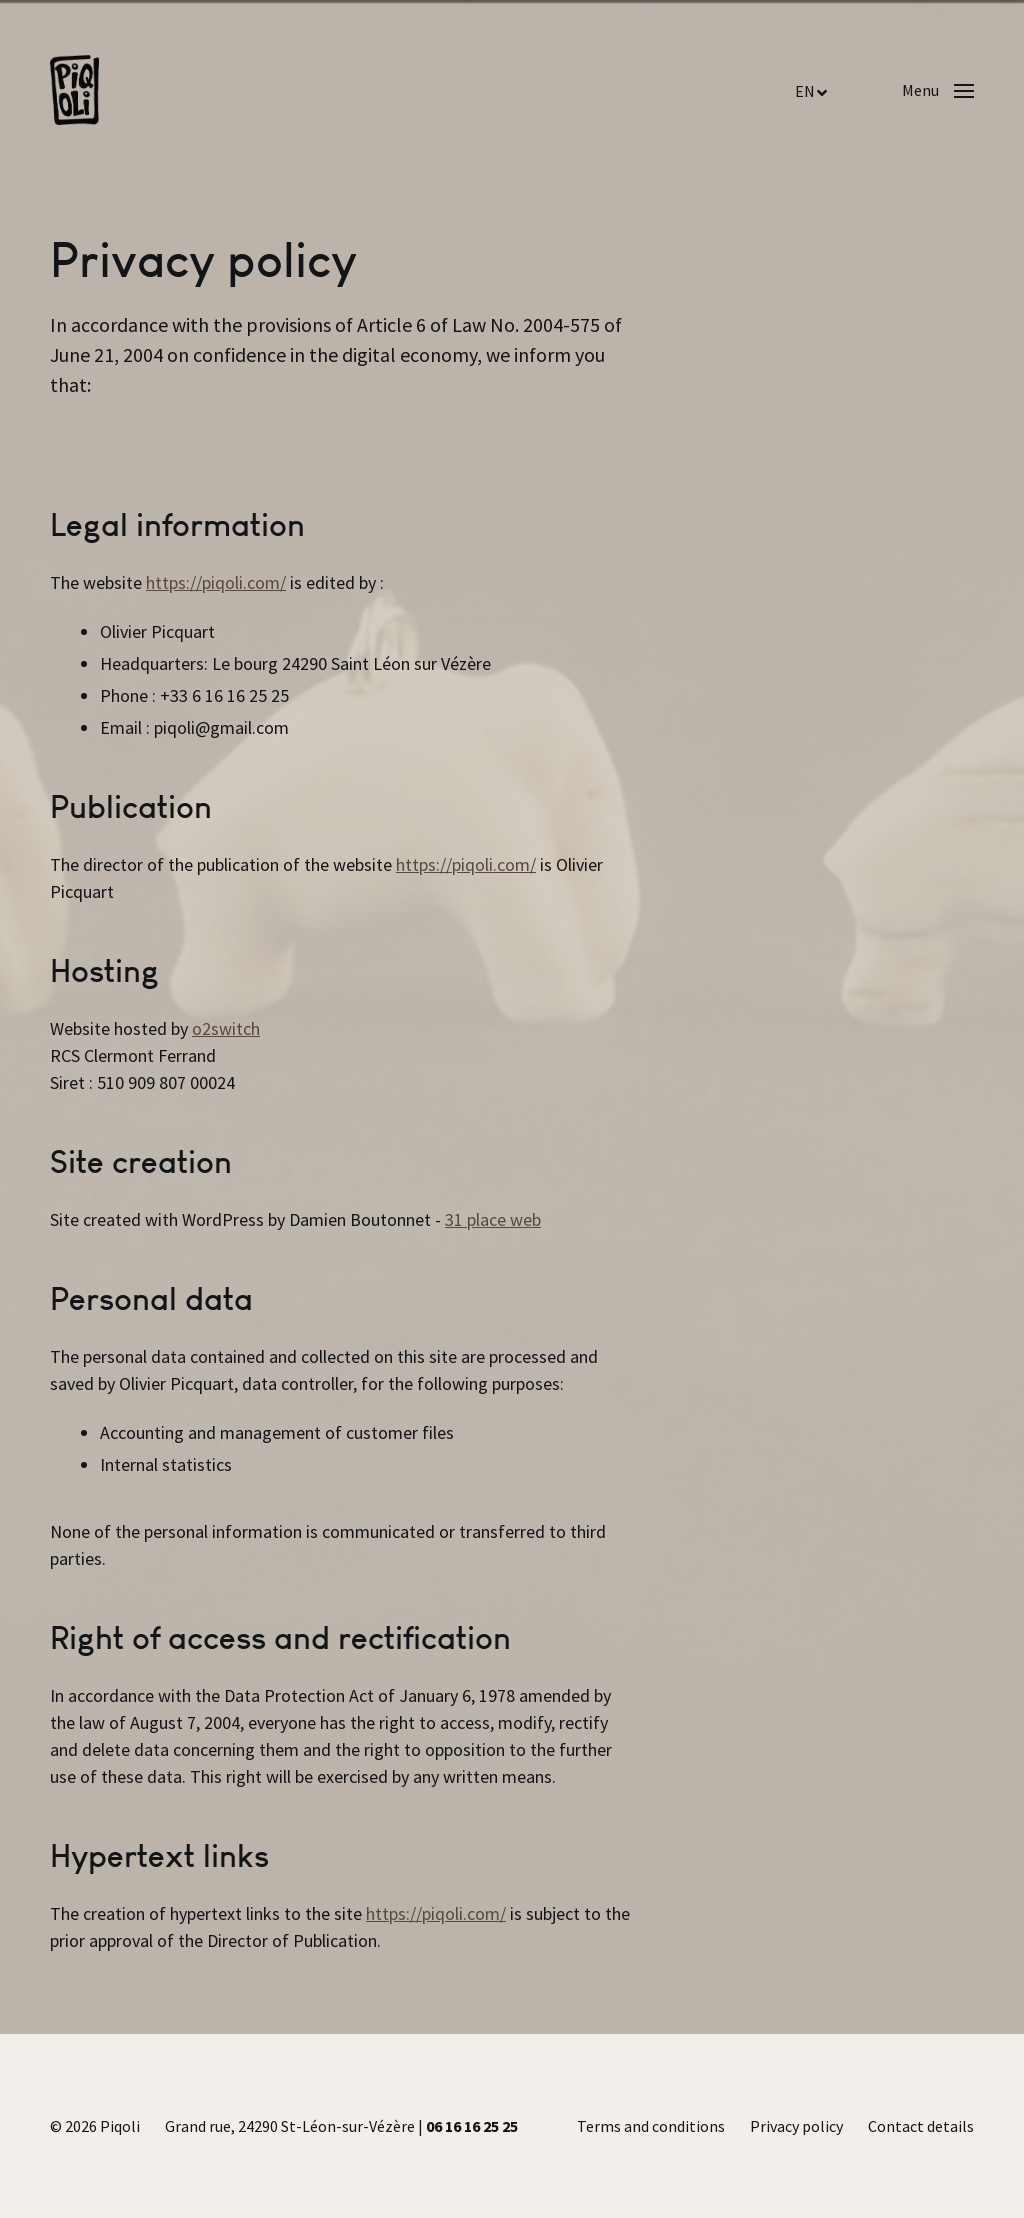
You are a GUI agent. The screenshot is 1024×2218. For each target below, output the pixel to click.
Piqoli (120, 2126)
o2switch (226, 1028)
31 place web (493, 1219)
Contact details (921, 2126)
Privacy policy (796, 2126)
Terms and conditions (651, 2126)
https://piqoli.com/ (216, 582)
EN (805, 91)
